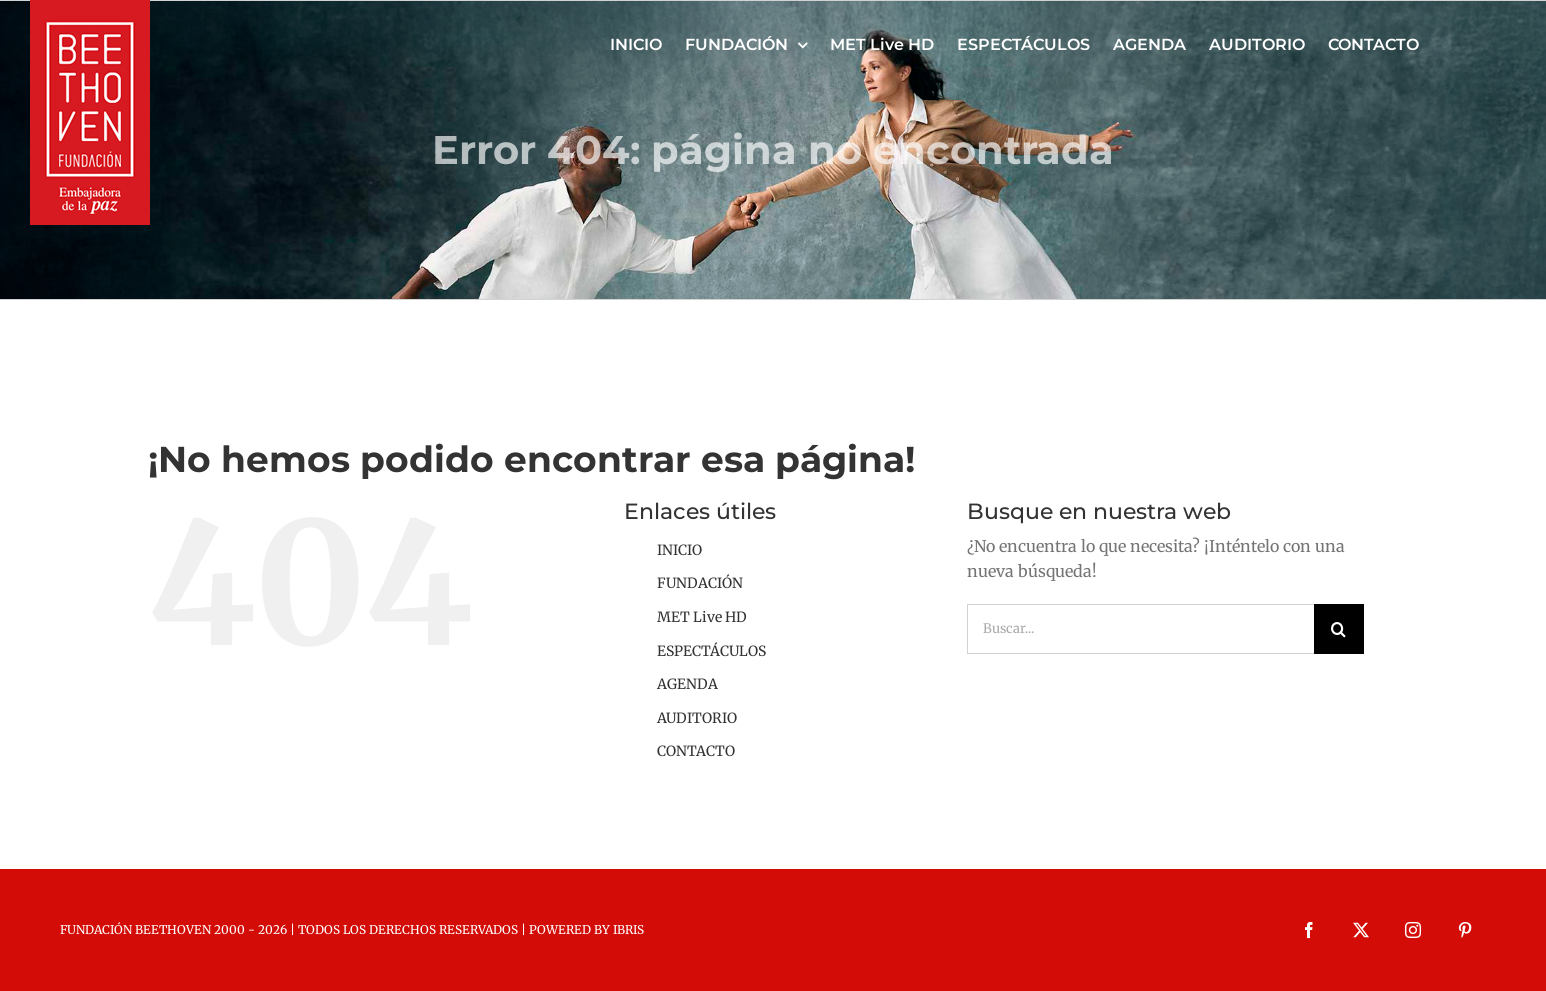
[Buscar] (1339, 629)
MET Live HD (702, 617)
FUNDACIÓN (700, 583)
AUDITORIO (697, 718)
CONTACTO (696, 751)
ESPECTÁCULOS (711, 651)
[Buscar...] (1140, 629)
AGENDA (687, 684)
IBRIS (628, 929)
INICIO (679, 550)
